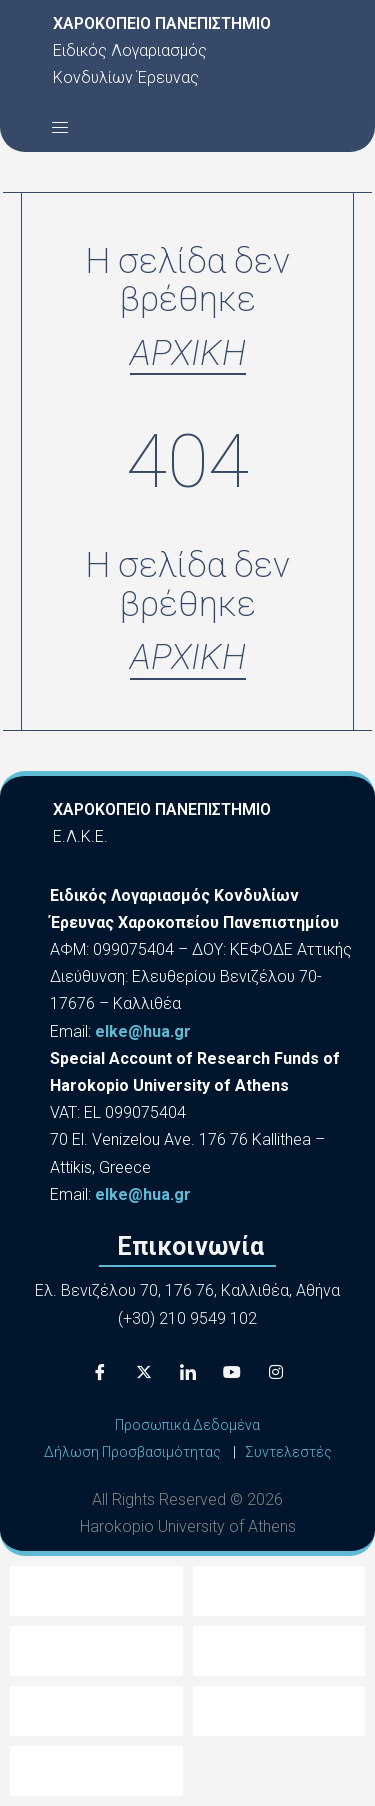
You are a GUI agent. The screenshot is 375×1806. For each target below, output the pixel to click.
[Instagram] (276, 1372)
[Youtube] (232, 1372)
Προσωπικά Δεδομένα (187, 1425)
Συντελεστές (288, 1452)
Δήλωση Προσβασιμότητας (132, 1452)
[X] (144, 1372)
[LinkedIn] (188, 1372)
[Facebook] (100, 1372)
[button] (60, 127)
